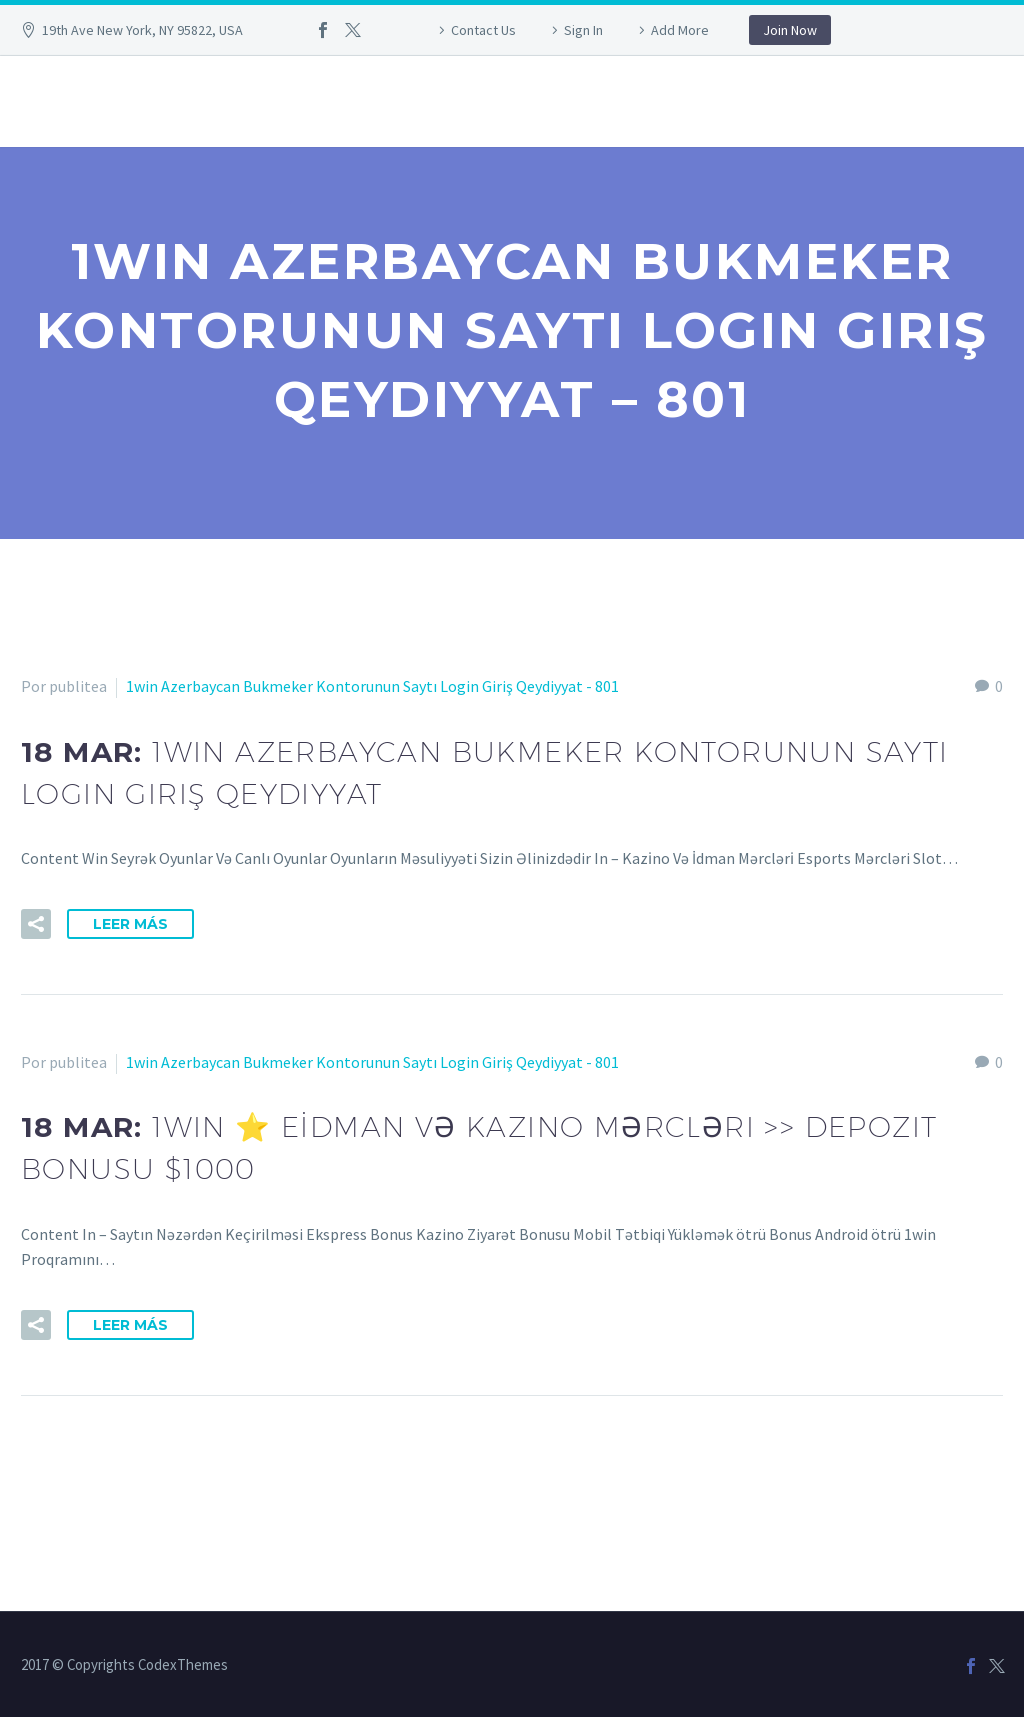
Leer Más (130, 924)
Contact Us (483, 30)
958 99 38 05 (151, 101)
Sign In (583, 30)
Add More (680, 30)
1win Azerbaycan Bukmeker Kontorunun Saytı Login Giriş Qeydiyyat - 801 (372, 686)
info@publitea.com (321, 101)
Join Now (790, 30)
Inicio (42, 101)
